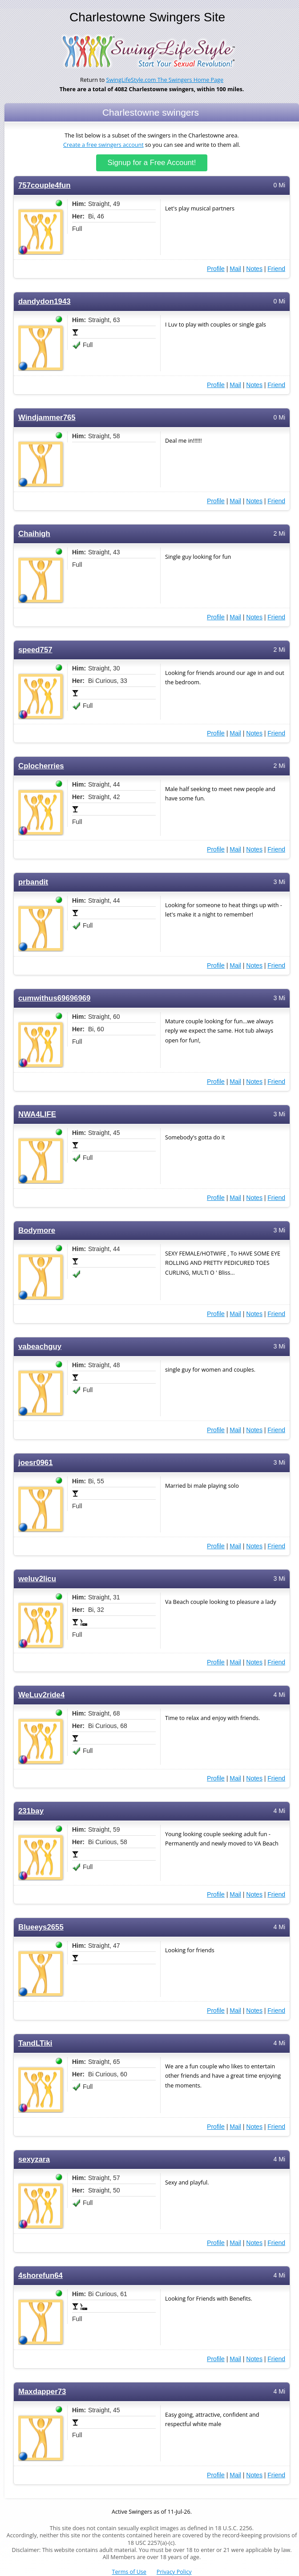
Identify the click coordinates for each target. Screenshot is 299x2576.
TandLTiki (35, 2043)
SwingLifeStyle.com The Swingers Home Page (165, 80)
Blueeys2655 (41, 1927)
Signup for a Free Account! (152, 162)
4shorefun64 (40, 2275)
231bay (31, 1811)
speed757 (35, 650)
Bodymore (36, 1230)
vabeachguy (39, 1346)
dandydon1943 (44, 301)
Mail (235, 268)
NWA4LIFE (37, 1114)
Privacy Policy (174, 2572)
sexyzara (34, 2159)
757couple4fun (44, 185)
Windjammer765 (47, 417)
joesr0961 (35, 1462)
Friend (276, 268)
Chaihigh (34, 533)
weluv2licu (37, 1579)
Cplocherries (41, 766)
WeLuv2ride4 (41, 1695)
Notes (254, 268)
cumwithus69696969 (54, 998)
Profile (216, 268)
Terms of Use (129, 2572)
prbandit (33, 882)
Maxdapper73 (42, 2391)
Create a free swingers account (103, 145)
